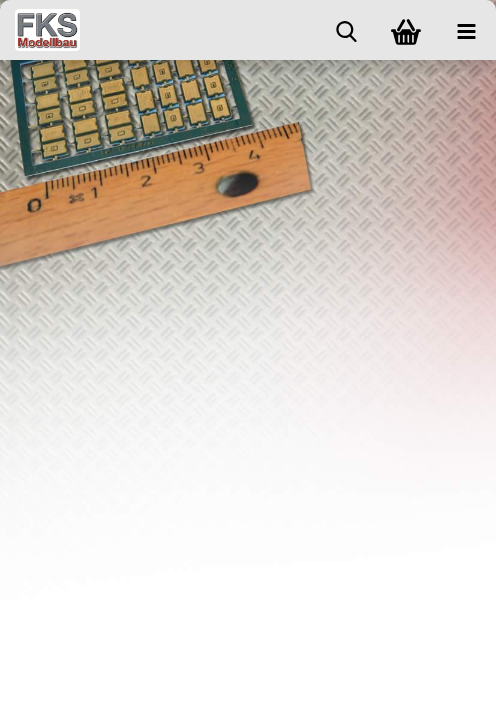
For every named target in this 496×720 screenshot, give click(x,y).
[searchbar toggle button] (346, 30)
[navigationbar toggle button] (466, 30)
